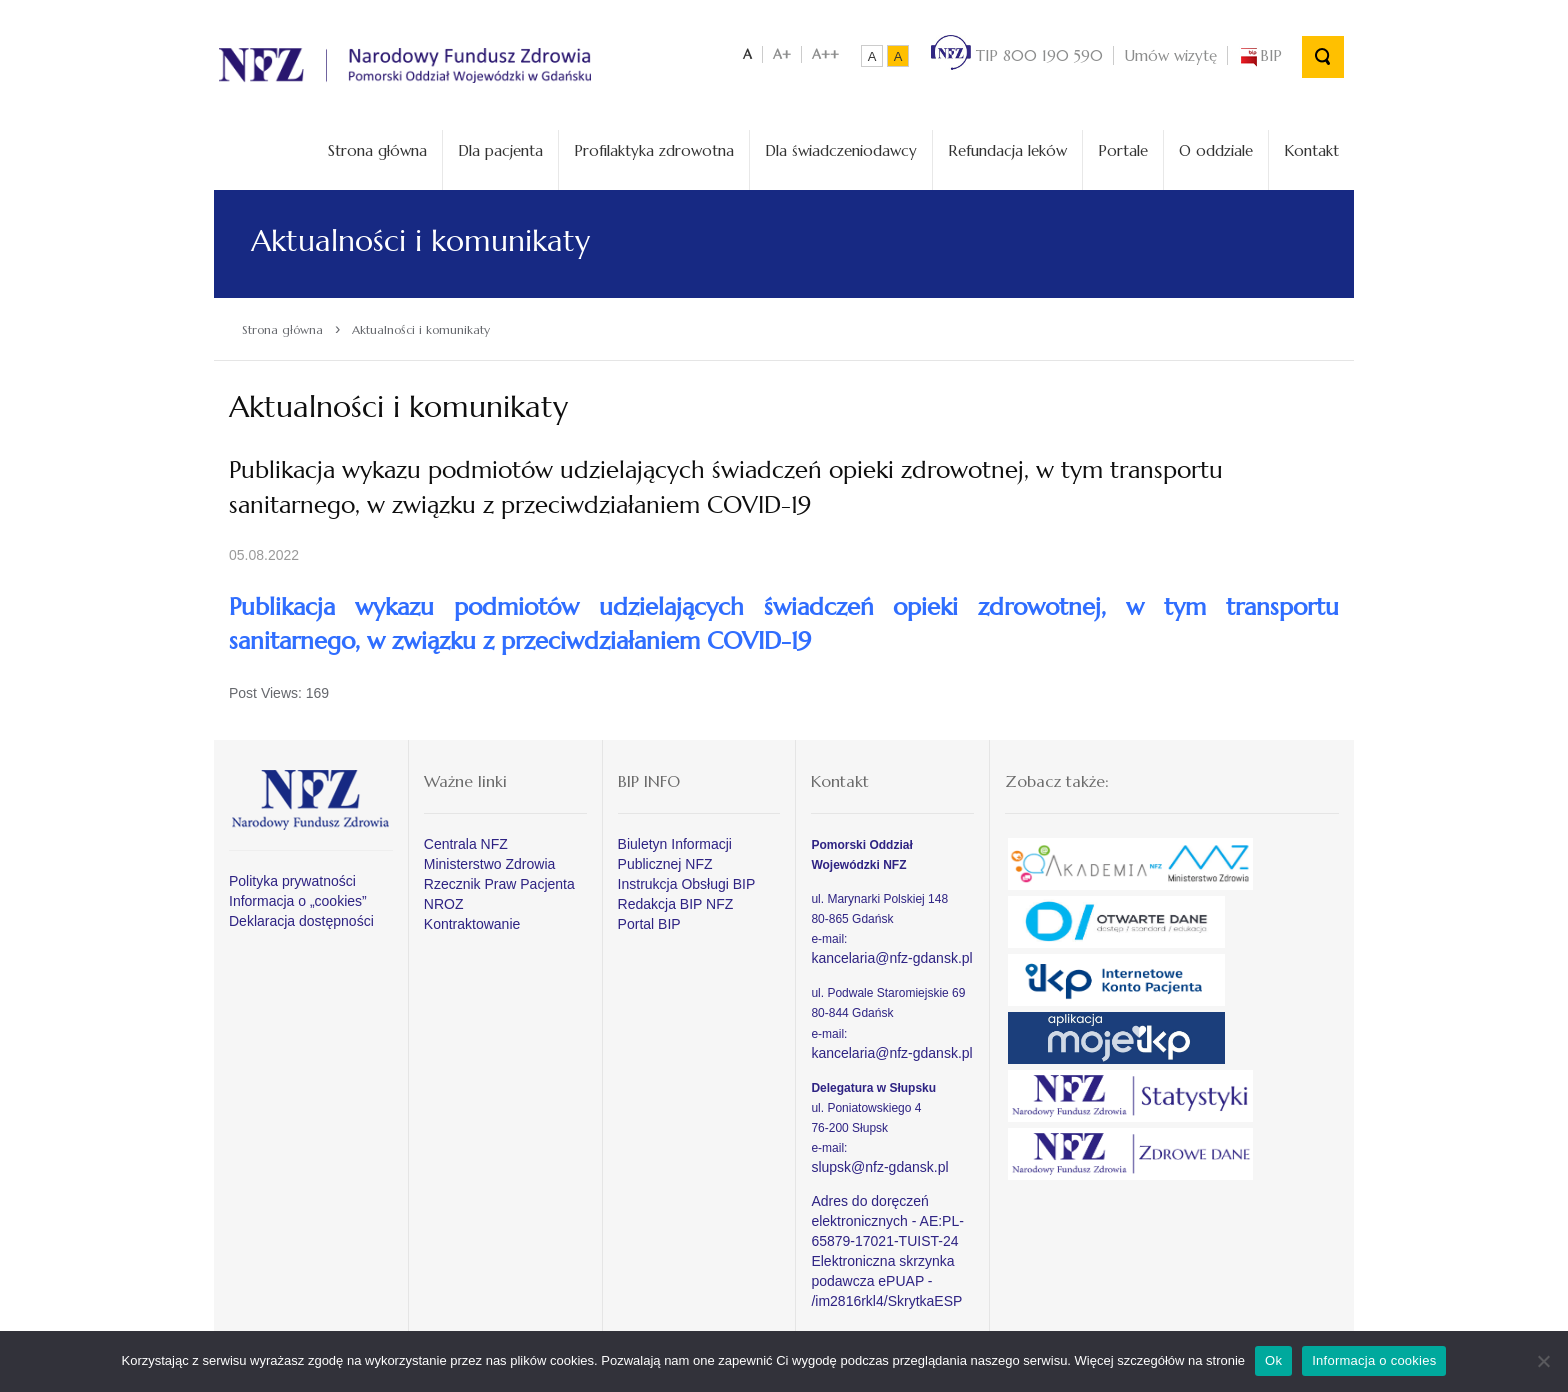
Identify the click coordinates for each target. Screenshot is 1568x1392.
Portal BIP (649, 924)
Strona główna (377, 150)
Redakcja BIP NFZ (676, 904)
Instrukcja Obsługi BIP (687, 884)
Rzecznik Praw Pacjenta (499, 884)
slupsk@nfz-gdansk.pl (879, 1167)
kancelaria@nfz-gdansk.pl (891, 958)
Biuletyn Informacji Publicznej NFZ (675, 854)
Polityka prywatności (292, 881)
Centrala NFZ (466, 844)
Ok (1273, 1360)
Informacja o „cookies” (298, 901)
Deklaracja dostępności (301, 921)
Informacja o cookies (1374, 1360)
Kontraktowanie (472, 924)
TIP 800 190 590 (1017, 55)
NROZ (444, 904)
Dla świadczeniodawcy (841, 150)
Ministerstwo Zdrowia (489, 864)
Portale (1123, 150)
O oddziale (1216, 150)
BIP (1260, 55)
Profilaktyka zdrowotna (654, 150)
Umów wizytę (1170, 55)
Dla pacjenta (500, 150)
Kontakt (1311, 150)
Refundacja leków (1007, 150)
